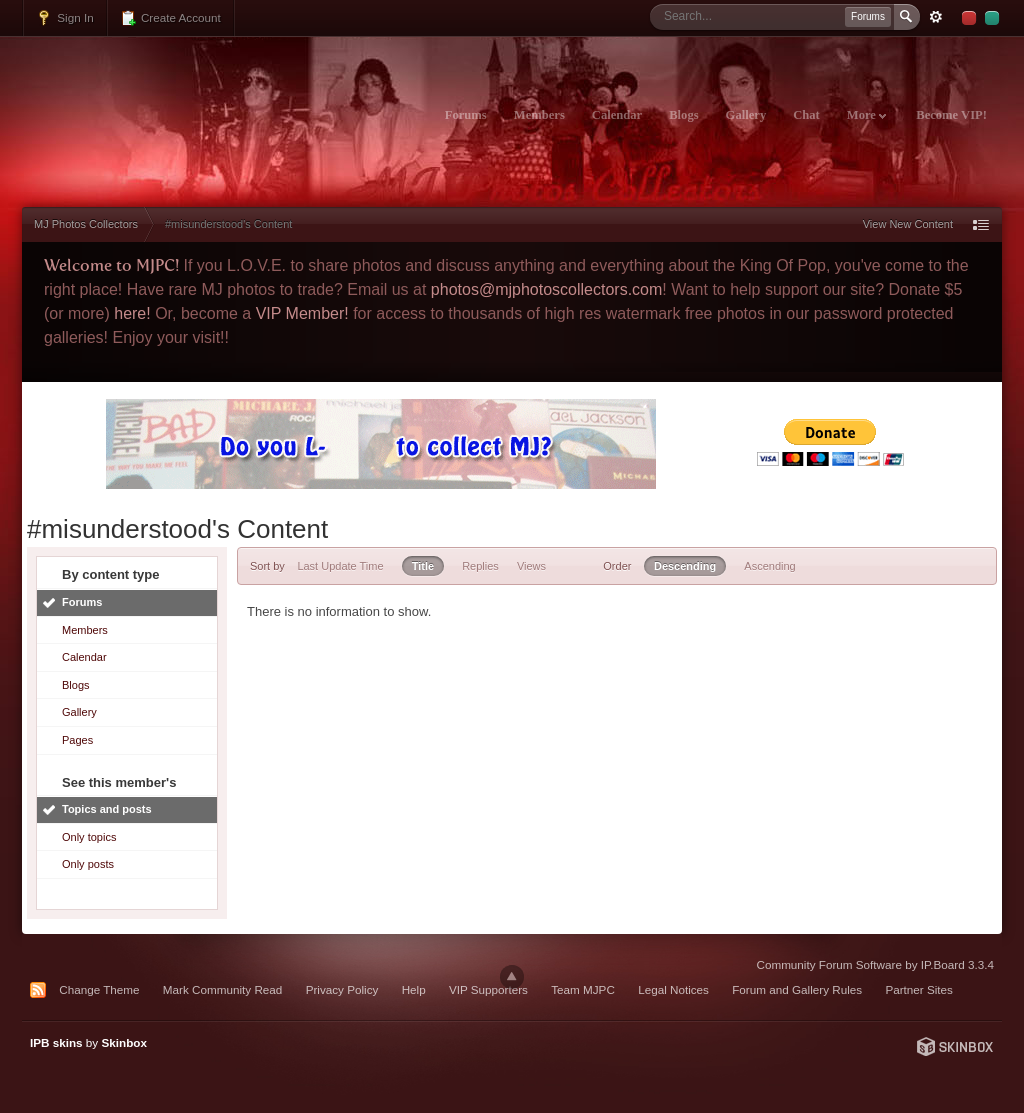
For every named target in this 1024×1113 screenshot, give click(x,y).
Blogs (683, 115)
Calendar (617, 115)
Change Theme (99, 989)
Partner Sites (919, 989)
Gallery (746, 115)
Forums (466, 115)
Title (423, 566)
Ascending (769, 566)
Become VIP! (951, 115)
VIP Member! (302, 313)
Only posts (88, 864)
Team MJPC (583, 989)
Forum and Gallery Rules (797, 989)
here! (132, 313)
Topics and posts (107, 809)
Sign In (65, 18)
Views (531, 566)
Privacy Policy (342, 989)
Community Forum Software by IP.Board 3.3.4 (875, 964)
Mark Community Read (223, 989)
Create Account (170, 18)
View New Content (908, 224)
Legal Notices (673, 989)
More (866, 115)
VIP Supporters (488, 989)
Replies (480, 566)
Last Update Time (340, 566)
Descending (685, 566)
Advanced (936, 17)
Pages (77, 740)
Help (414, 989)
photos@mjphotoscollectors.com (546, 289)
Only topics (89, 837)
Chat (806, 115)
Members (539, 115)
